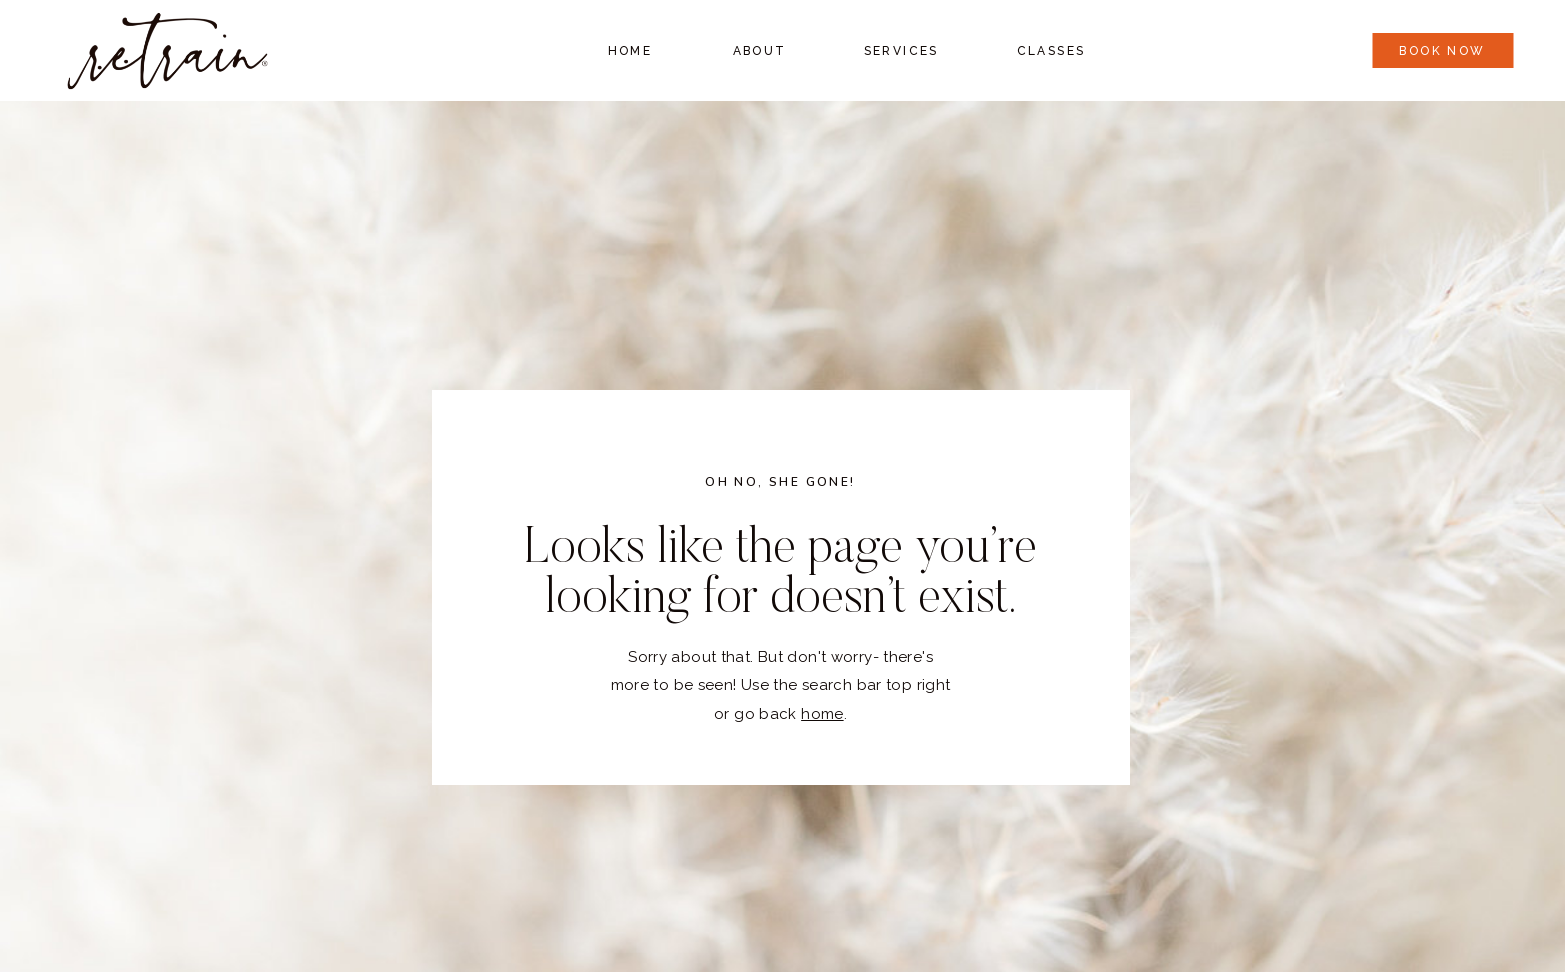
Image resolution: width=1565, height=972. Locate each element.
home (822, 714)
